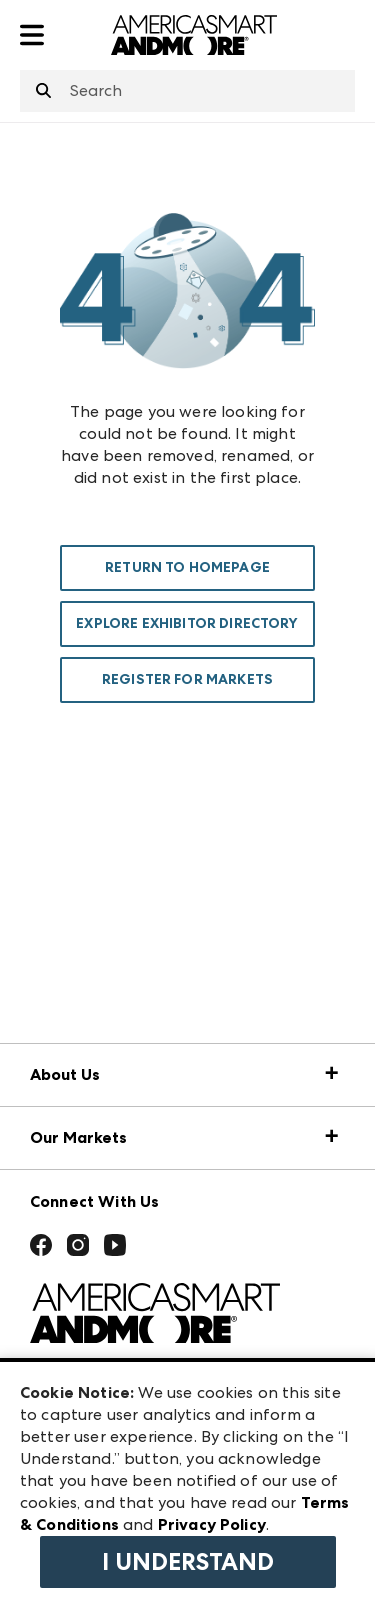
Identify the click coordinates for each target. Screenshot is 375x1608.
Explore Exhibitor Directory (187, 623)
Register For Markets (187, 679)
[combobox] (187, 91)
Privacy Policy (212, 1524)
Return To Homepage (187, 567)
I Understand (188, 1562)
